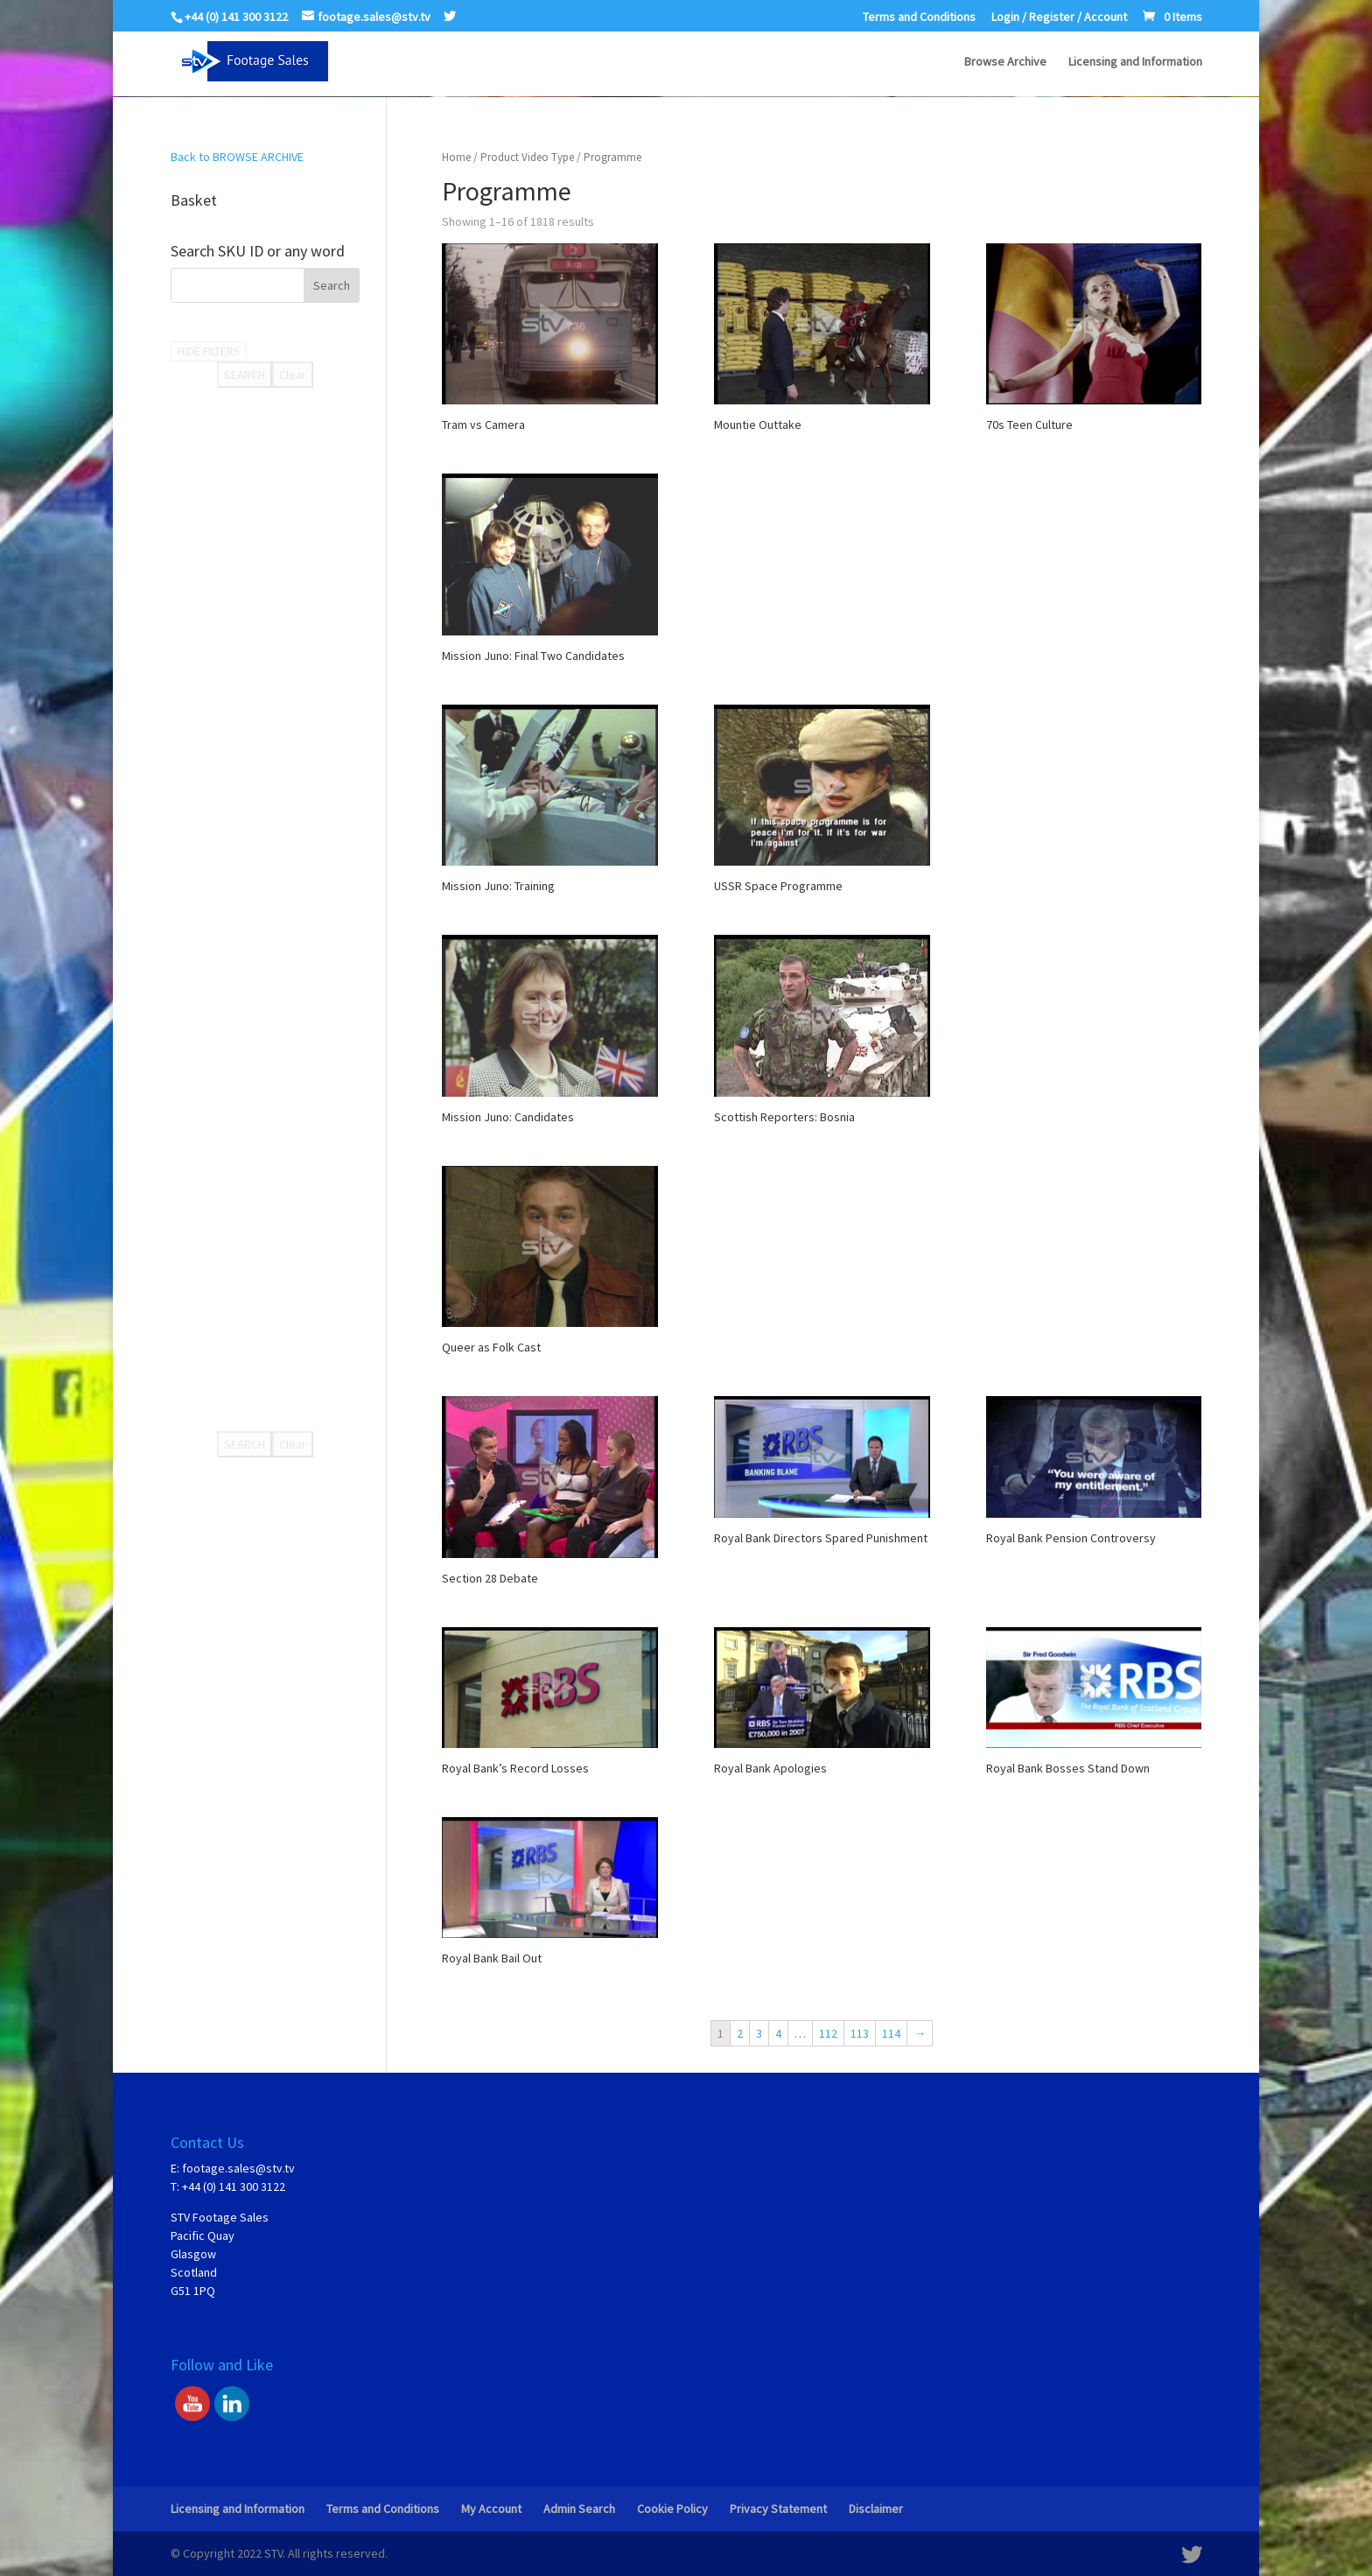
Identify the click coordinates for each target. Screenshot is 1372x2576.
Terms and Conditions (919, 18)
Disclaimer (876, 2508)
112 (828, 2033)
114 (891, 2033)
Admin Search (579, 2508)
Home (456, 157)
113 (859, 2033)
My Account (491, 2508)
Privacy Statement (778, 2508)
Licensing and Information (1135, 62)
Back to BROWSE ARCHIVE (237, 157)
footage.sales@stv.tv (238, 2168)
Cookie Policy (672, 2508)
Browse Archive (1005, 62)
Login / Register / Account (1059, 18)
